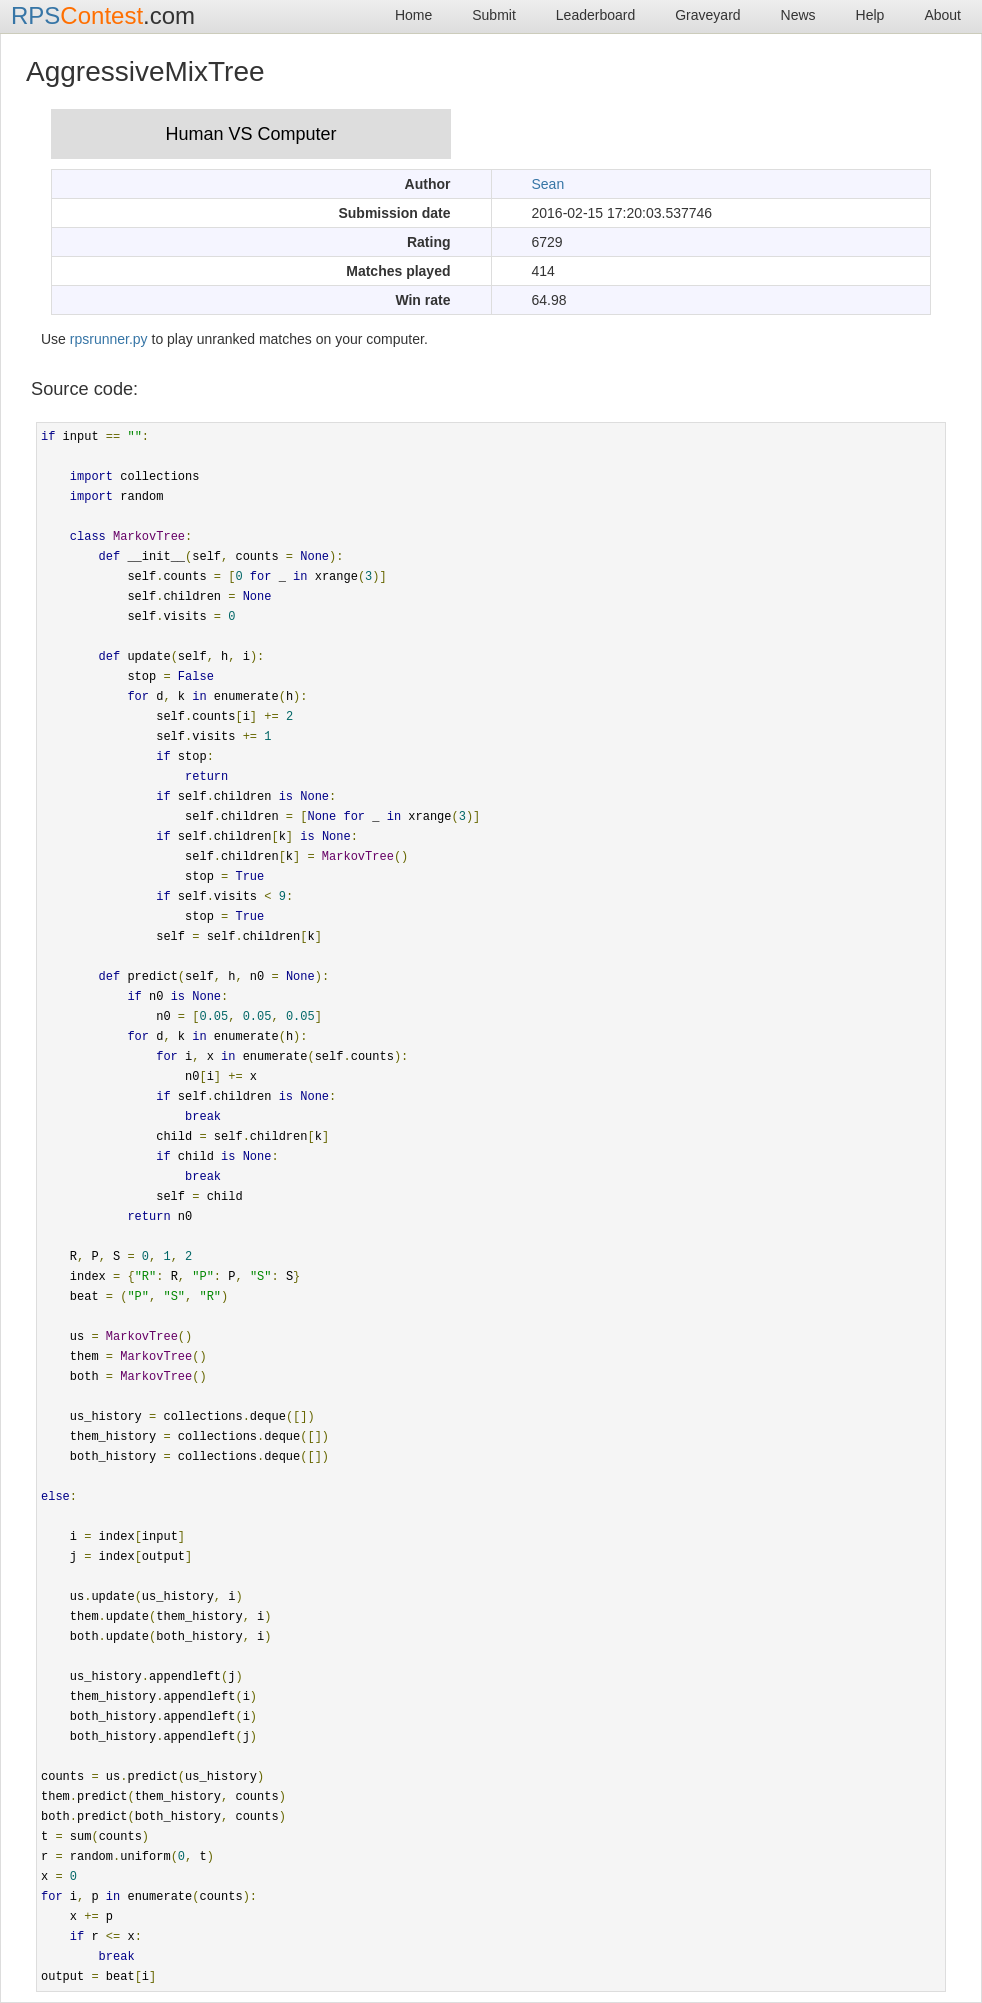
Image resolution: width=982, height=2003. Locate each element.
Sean (548, 184)
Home (413, 15)
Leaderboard (595, 15)
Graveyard (707, 15)
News (798, 15)
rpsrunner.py (109, 339)
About (942, 15)
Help (870, 15)
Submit (494, 15)
